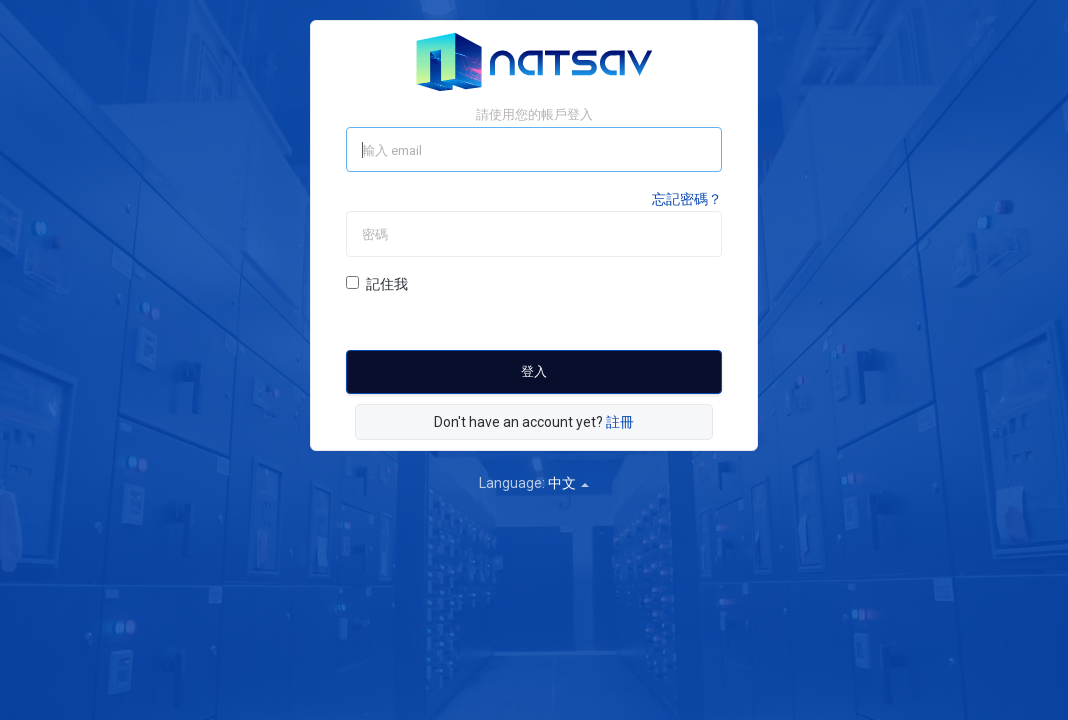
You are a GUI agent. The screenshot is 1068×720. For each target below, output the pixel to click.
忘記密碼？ (687, 199)
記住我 (377, 284)
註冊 (620, 422)
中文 (568, 483)
